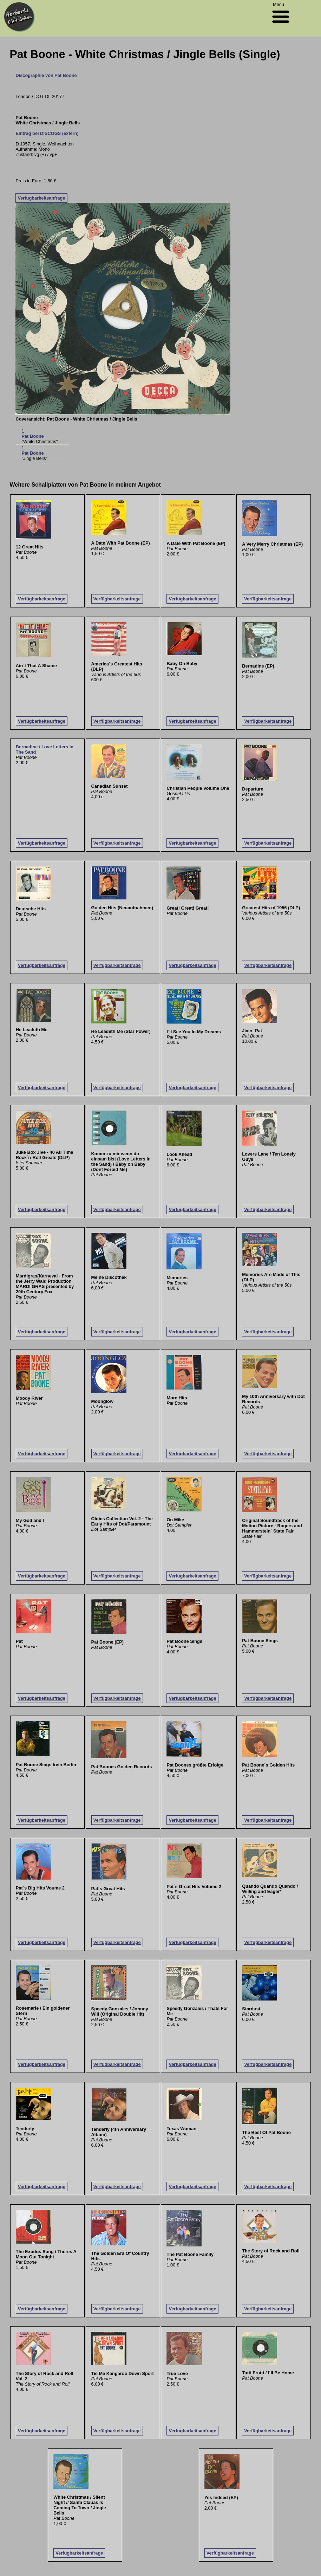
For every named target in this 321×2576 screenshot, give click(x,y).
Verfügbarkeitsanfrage (41, 198)
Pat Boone (32, 436)
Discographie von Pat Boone (46, 75)
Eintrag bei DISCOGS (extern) (46, 133)
